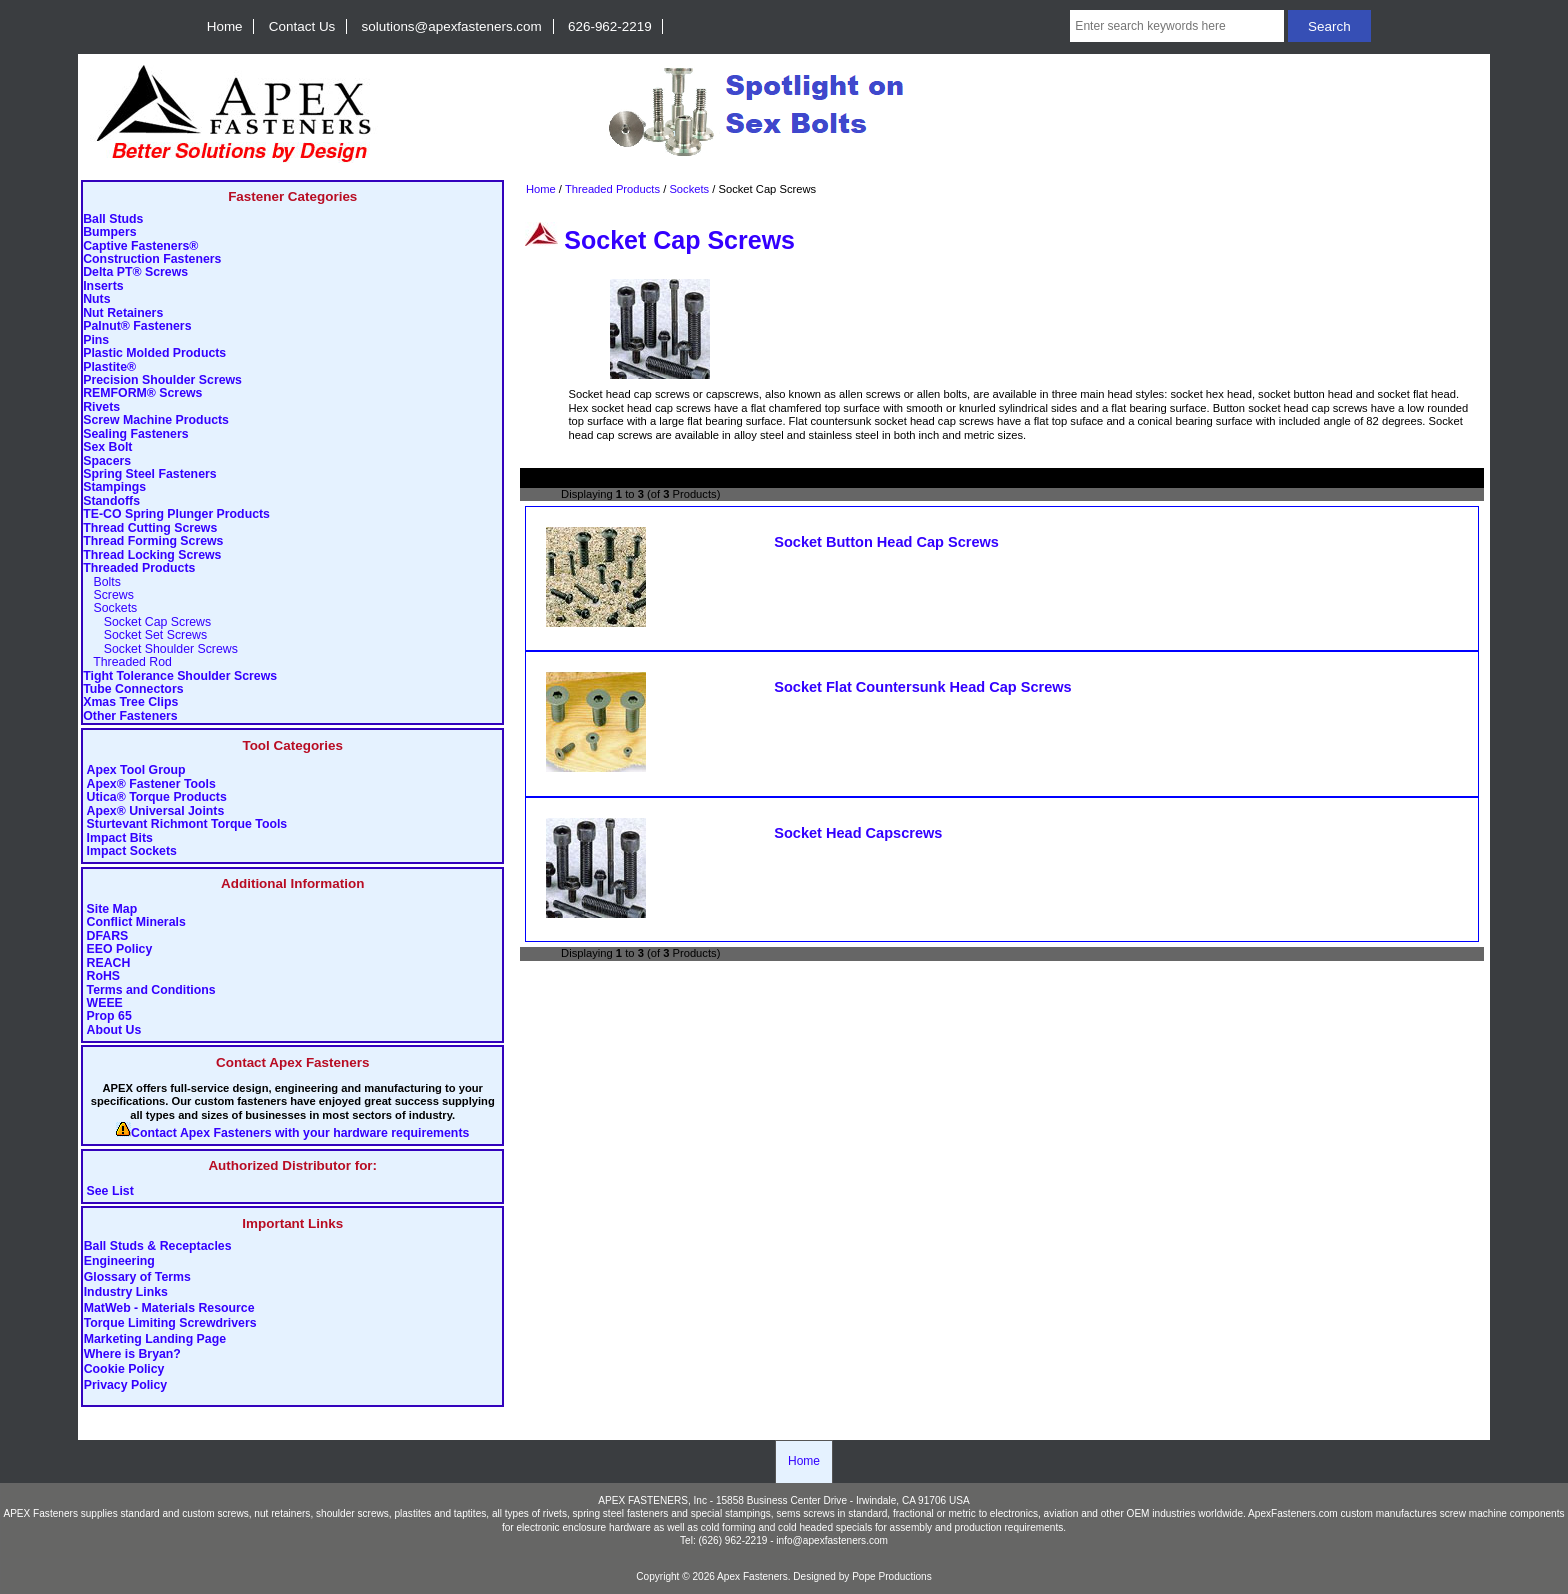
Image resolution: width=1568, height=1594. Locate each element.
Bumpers (109, 232)
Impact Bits (120, 838)
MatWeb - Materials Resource (169, 1308)
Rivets (101, 407)
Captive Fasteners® (140, 246)
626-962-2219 (610, 26)
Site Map (112, 909)
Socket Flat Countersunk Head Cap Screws (923, 687)
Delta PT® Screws (135, 272)
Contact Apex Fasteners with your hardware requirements (300, 1133)
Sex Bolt (107, 447)
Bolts (102, 582)
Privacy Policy (126, 1385)
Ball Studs (113, 219)
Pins (96, 340)
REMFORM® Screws (142, 393)
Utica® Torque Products (157, 797)
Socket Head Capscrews (858, 833)
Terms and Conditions (151, 990)
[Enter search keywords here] (1177, 26)
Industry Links (126, 1293)
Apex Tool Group (136, 770)
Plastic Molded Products (154, 353)
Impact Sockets (132, 851)
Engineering (119, 1262)
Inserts (103, 286)
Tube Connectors (133, 689)
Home (225, 26)
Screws (108, 595)
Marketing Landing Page (155, 1339)
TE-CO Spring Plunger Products (176, 514)
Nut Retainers (123, 313)
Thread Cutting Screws (150, 528)
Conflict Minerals (136, 922)
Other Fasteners (130, 716)
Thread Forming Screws (153, 541)
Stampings (114, 487)
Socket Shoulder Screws (160, 649)
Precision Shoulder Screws (162, 380)
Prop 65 (109, 1016)
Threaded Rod (127, 662)
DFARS (108, 936)
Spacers (107, 461)
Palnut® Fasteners (137, 326)
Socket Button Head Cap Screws (886, 542)
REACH (109, 963)
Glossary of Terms (137, 1277)
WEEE (105, 1003)
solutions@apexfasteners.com (452, 26)
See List (110, 1191)
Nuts (96, 299)
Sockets (689, 189)
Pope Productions (892, 1576)
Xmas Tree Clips (130, 702)
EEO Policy (120, 949)
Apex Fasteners (752, 1576)
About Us (114, 1030)
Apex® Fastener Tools (151, 784)
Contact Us (302, 26)
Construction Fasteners (152, 259)
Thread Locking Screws (152, 555)
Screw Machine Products (156, 420)
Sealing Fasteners (135, 434)
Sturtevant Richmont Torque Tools (187, 824)
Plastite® (109, 367)
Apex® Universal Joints (156, 811)
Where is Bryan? (132, 1354)
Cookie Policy (124, 1370)
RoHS (104, 976)
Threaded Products (612, 189)
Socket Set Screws (145, 635)
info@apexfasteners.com (832, 1540)
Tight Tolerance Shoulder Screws (180, 676)
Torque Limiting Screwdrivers (170, 1324)
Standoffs (111, 501)
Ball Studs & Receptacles (158, 1246)
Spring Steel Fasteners (149, 474)
